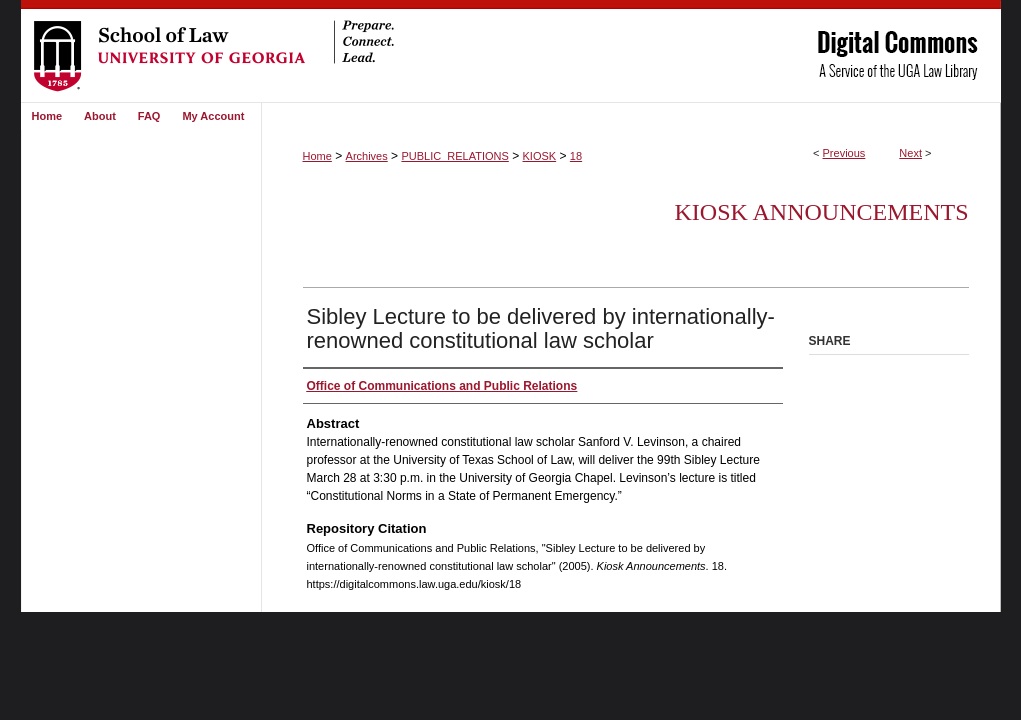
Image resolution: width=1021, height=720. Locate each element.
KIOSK (540, 156)
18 (576, 156)
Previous (844, 153)
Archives (367, 156)
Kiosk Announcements (821, 212)
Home (317, 156)
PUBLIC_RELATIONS (454, 156)
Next (910, 153)
